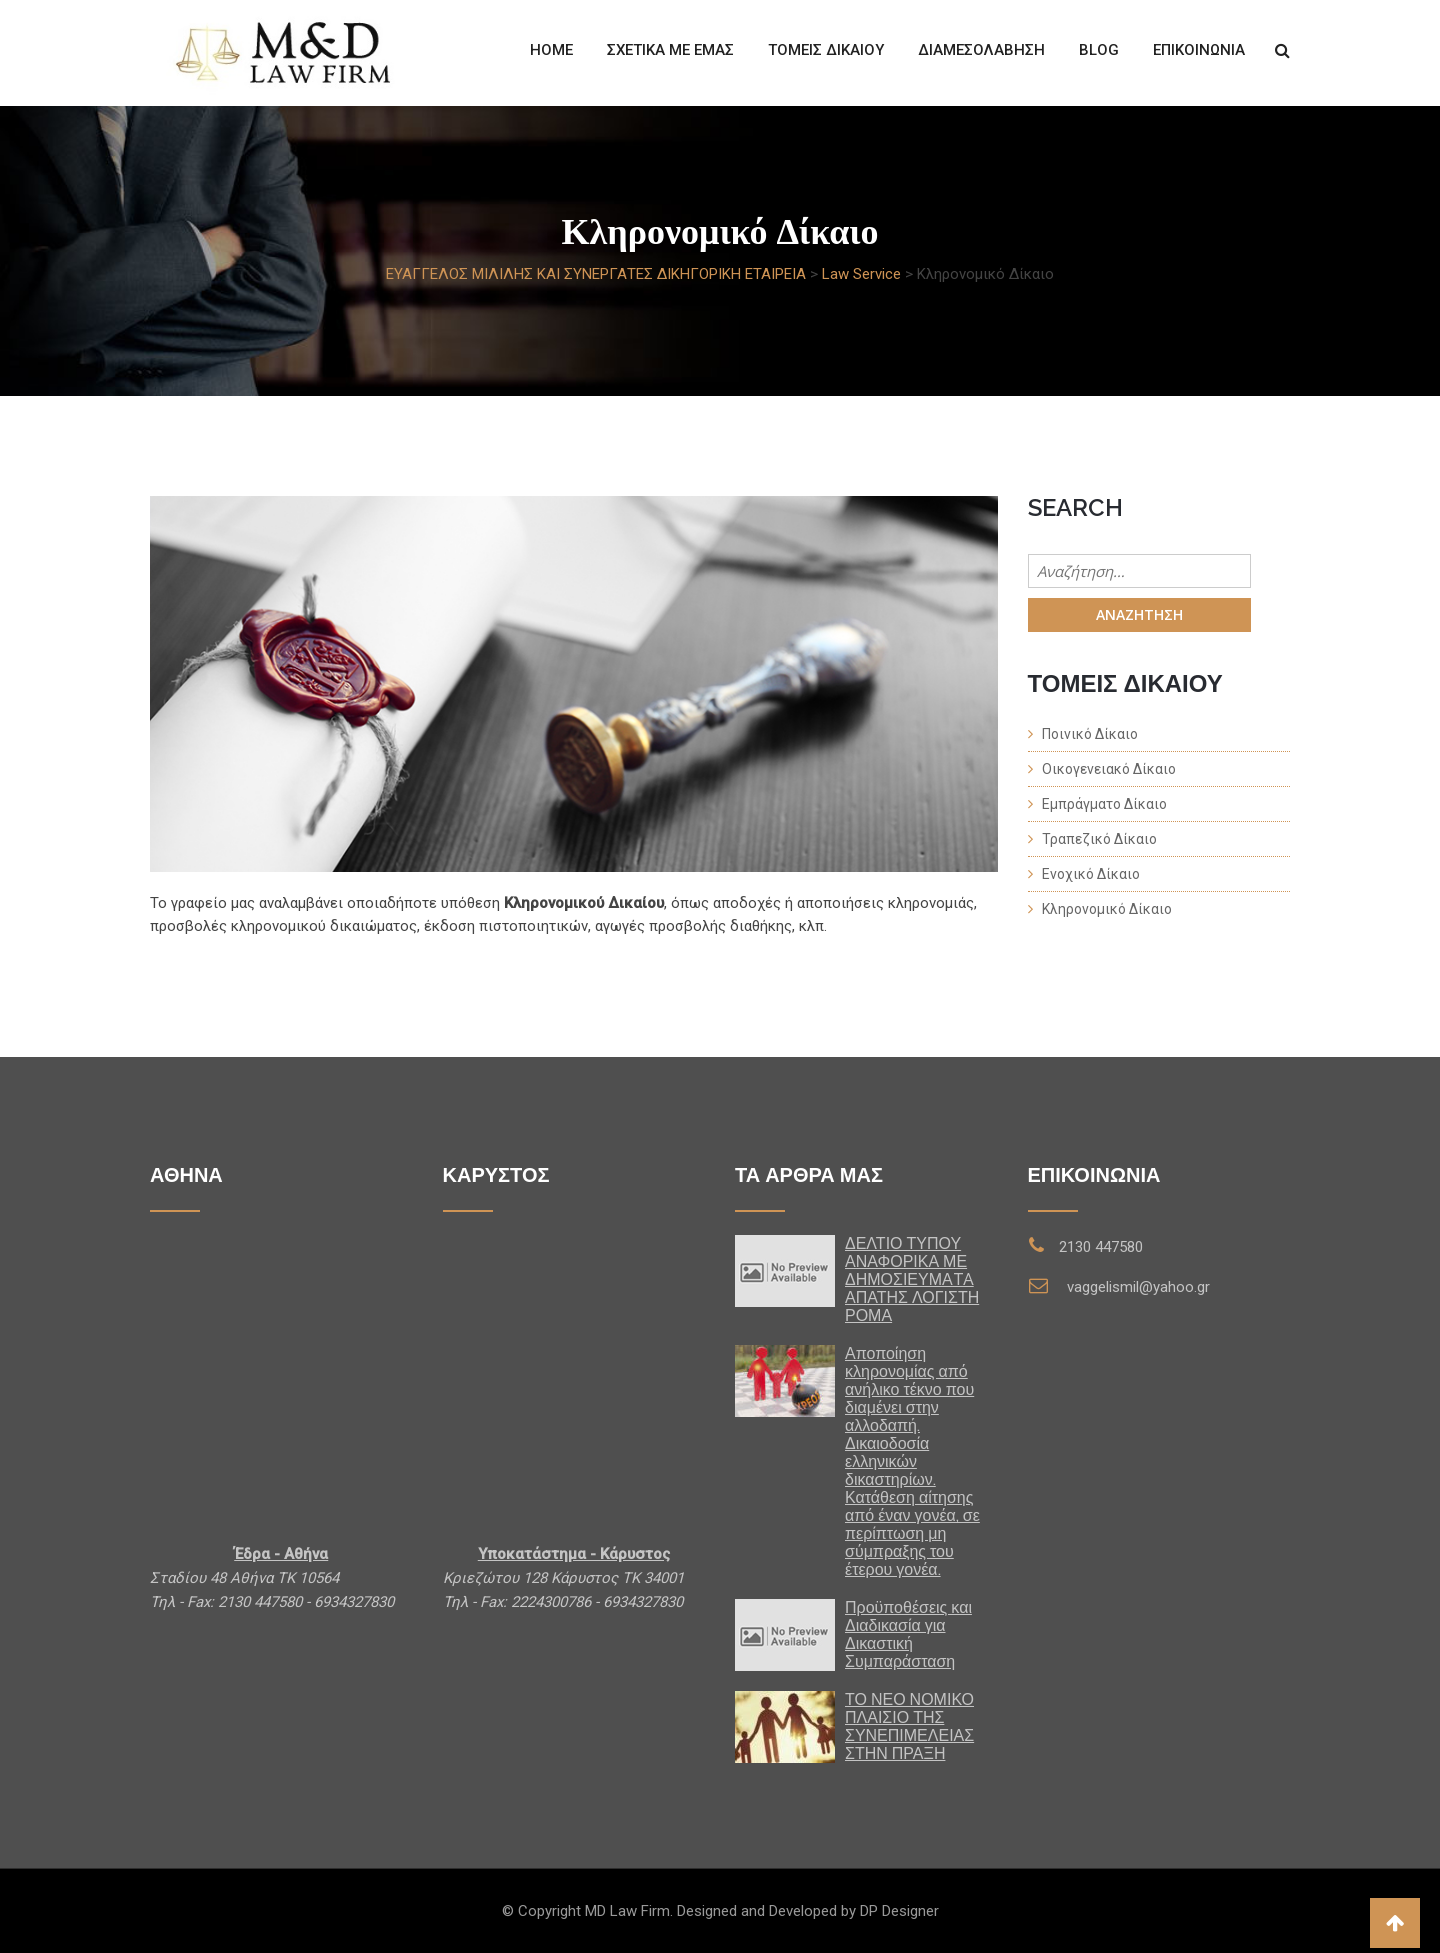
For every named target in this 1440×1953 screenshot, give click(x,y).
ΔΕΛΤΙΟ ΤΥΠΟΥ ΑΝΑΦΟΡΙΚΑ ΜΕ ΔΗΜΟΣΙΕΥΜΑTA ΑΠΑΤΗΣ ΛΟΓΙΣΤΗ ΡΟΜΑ (912, 1279)
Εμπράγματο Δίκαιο (1104, 804)
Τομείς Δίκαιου (826, 50)
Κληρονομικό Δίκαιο (1107, 909)
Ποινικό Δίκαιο (1090, 734)
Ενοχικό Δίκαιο (1091, 874)
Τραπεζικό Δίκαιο (1099, 839)
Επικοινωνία (1199, 50)
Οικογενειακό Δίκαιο (1109, 769)
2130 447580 (1101, 1247)
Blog (1099, 50)
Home (551, 50)
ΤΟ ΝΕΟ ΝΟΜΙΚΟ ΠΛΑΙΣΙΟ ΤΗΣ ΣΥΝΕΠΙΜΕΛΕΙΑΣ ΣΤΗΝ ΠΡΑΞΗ (909, 1726)
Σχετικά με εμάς (670, 50)
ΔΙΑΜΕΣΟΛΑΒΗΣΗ (981, 50)
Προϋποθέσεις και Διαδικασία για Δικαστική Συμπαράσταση (908, 1634)
